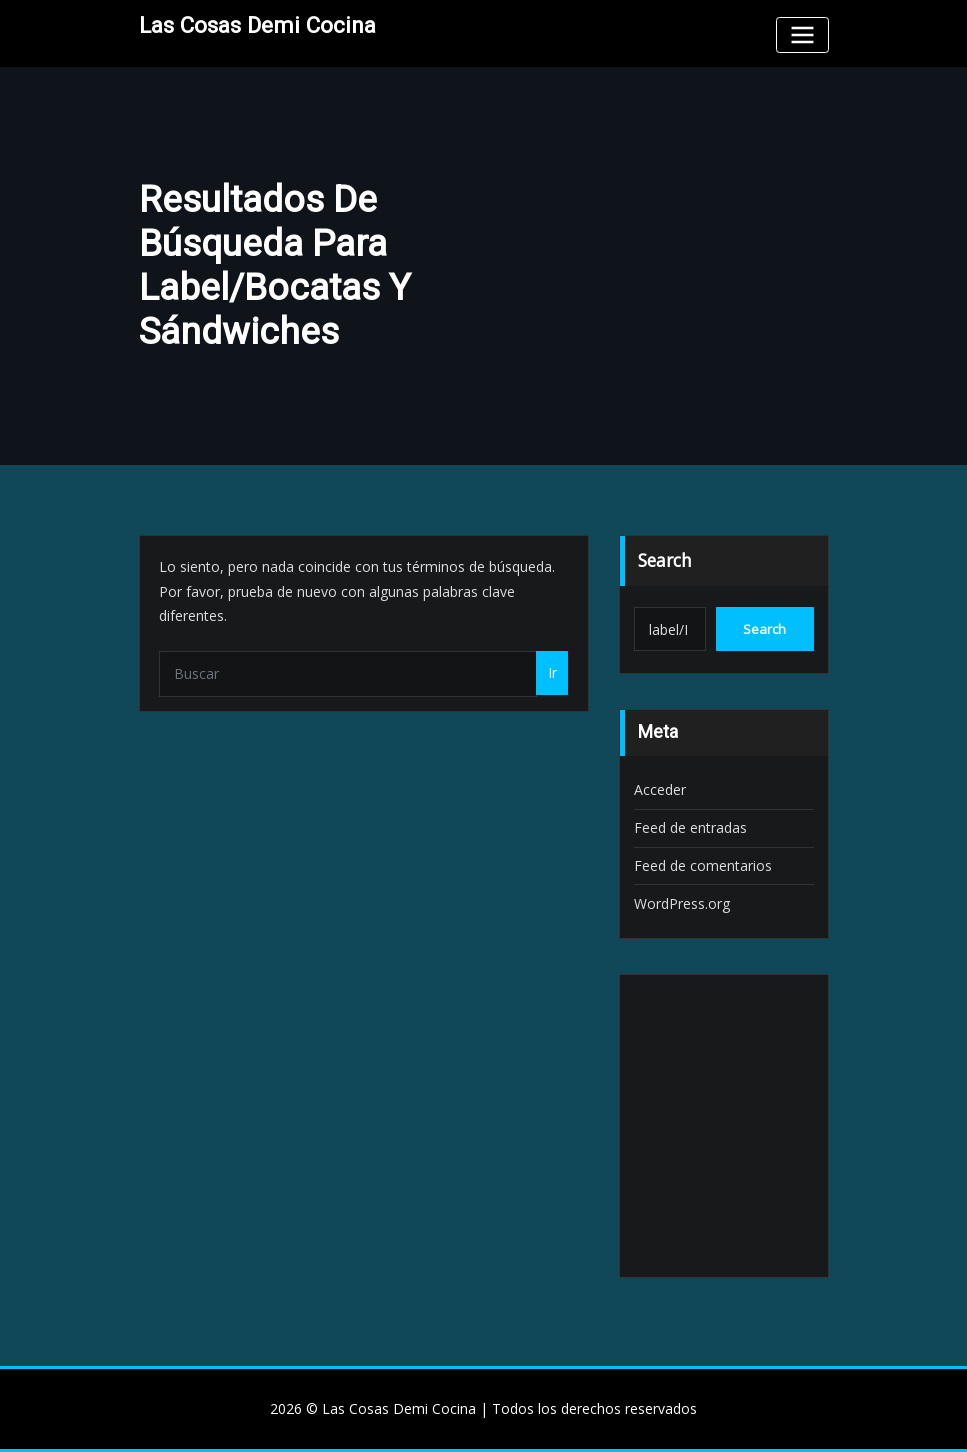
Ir (552, 672)
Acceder (660, 789)
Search (665, 560)
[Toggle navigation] (802, 34)
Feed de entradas (690, 827)
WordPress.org (682, 903)
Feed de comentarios (703, 865)
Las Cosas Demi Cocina (257, 25)
